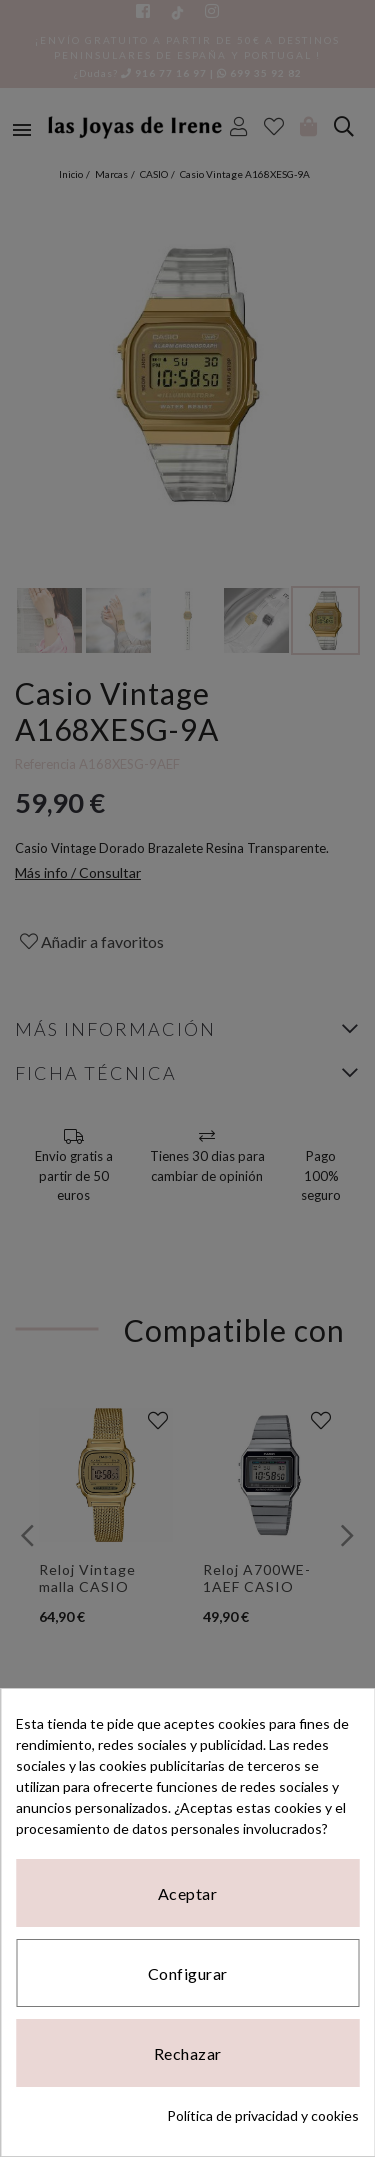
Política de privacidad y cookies (263, 2115)
